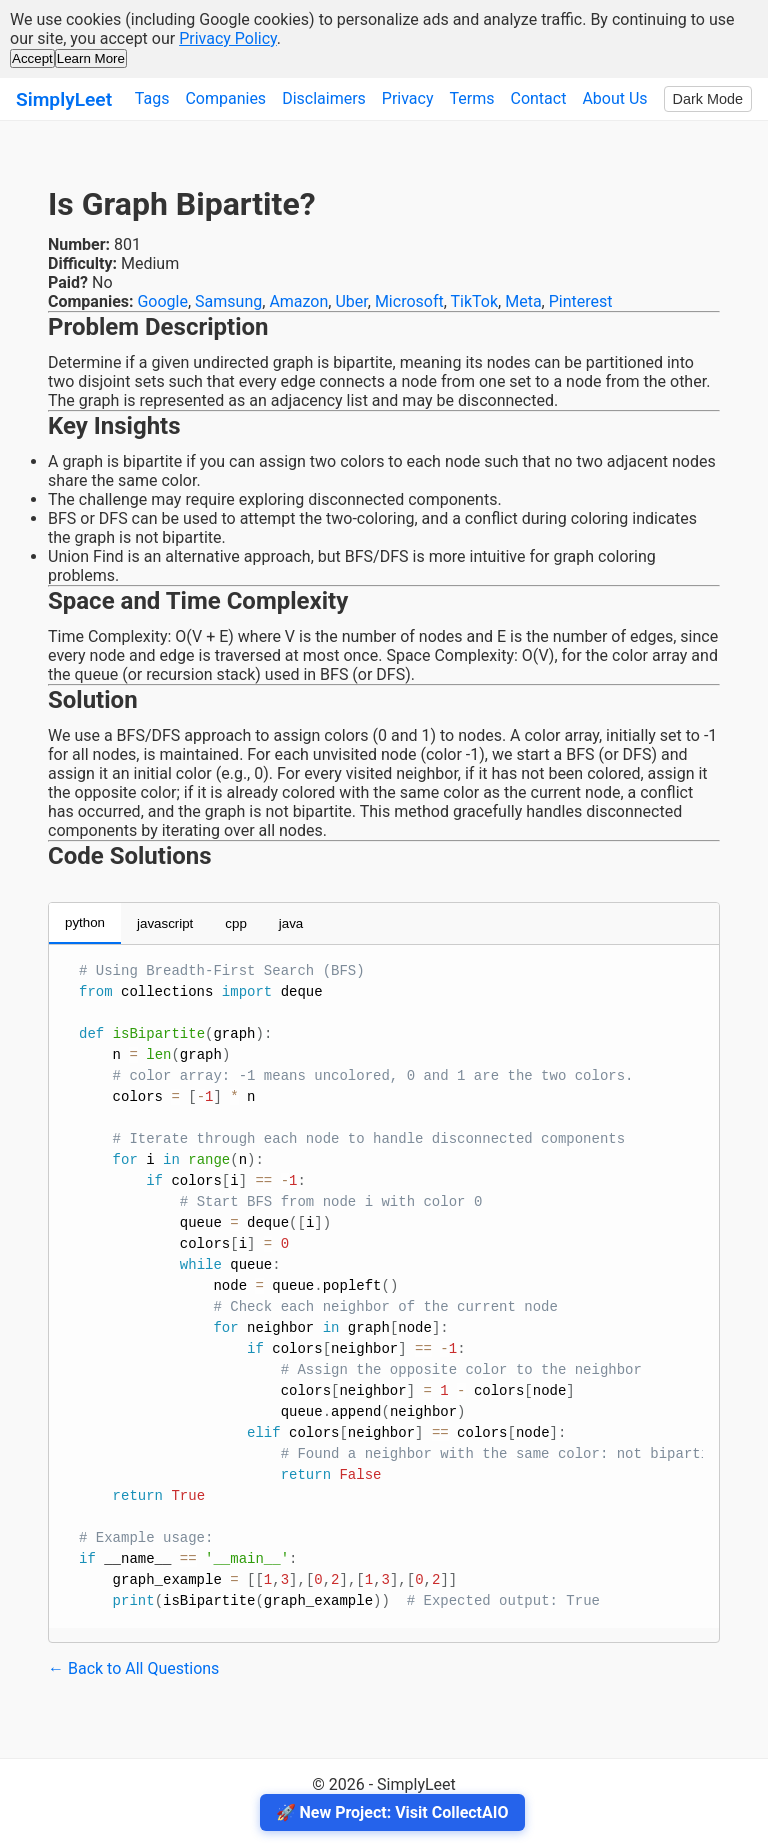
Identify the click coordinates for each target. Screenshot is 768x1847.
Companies (225, 98)
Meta (523, 301)
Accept (32, 58)
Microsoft (409, 301)
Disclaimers (324, 98)
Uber (351, 301)
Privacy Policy (228, 38)
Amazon (298, 301)
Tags (152, 98)
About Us (614, 98)
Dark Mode (708, 99)
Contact (538, 98)
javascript (165, 923)
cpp (236, 923)
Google (162, 301)
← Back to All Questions (133, 1668)
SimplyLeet (64, 99)
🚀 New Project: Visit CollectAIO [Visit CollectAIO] (392, 1812)
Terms (472, 98)
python (85, 922)
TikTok (475, 301)
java (291, 923)
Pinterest (581, 301)
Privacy (408, 98)
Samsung (228, 301)
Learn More (91, 58)
